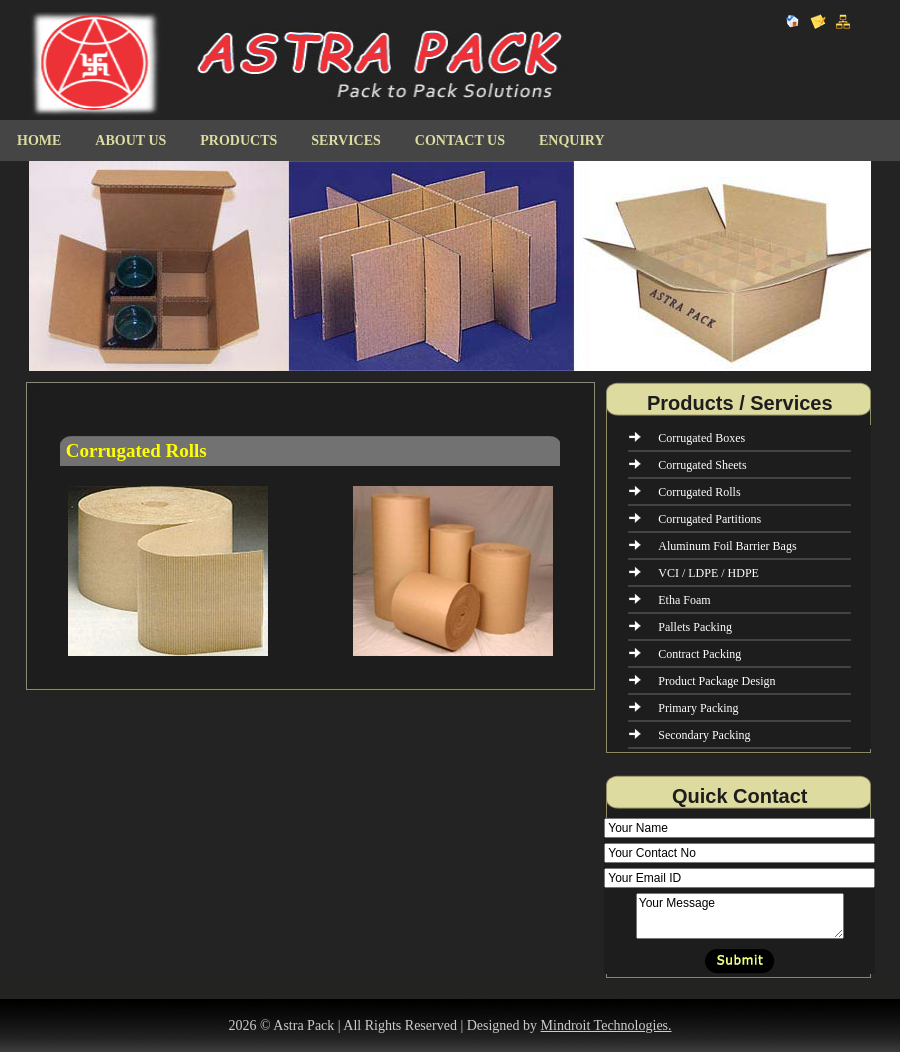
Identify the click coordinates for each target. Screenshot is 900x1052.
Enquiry (572, 140)
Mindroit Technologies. (606, 1025)
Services (346, 140)
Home (39, 140)
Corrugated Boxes (701, 438)
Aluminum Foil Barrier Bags (727, 546)
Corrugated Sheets (702, 465)
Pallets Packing (695, 627)
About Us (130, 140)
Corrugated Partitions (709, 519)
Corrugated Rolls (699, 492)
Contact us (460, 140)
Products (238, 140)
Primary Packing (698, 708)
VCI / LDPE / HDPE (708, 573)
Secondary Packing (704, 735)
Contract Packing (699, 654)
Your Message (740, 916)
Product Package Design (716, 681)
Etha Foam (684, 600)
